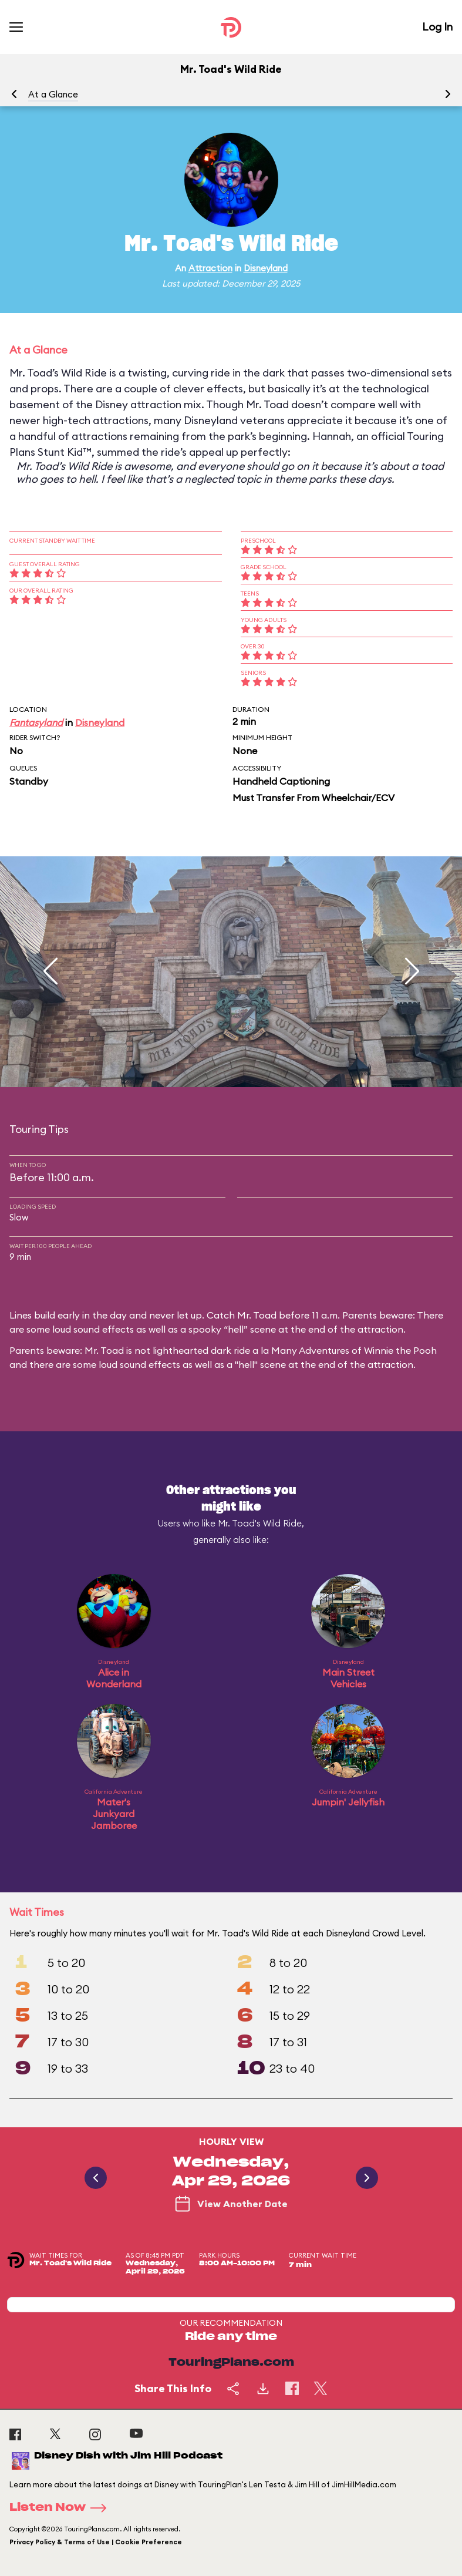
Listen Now (61, 2508)
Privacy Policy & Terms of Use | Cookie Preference (95, 2542)
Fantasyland (36, 722)
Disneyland (266, 268)
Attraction (210, 268)
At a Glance (53, 94)
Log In (437, 26)
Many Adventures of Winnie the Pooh (354, 1350)
